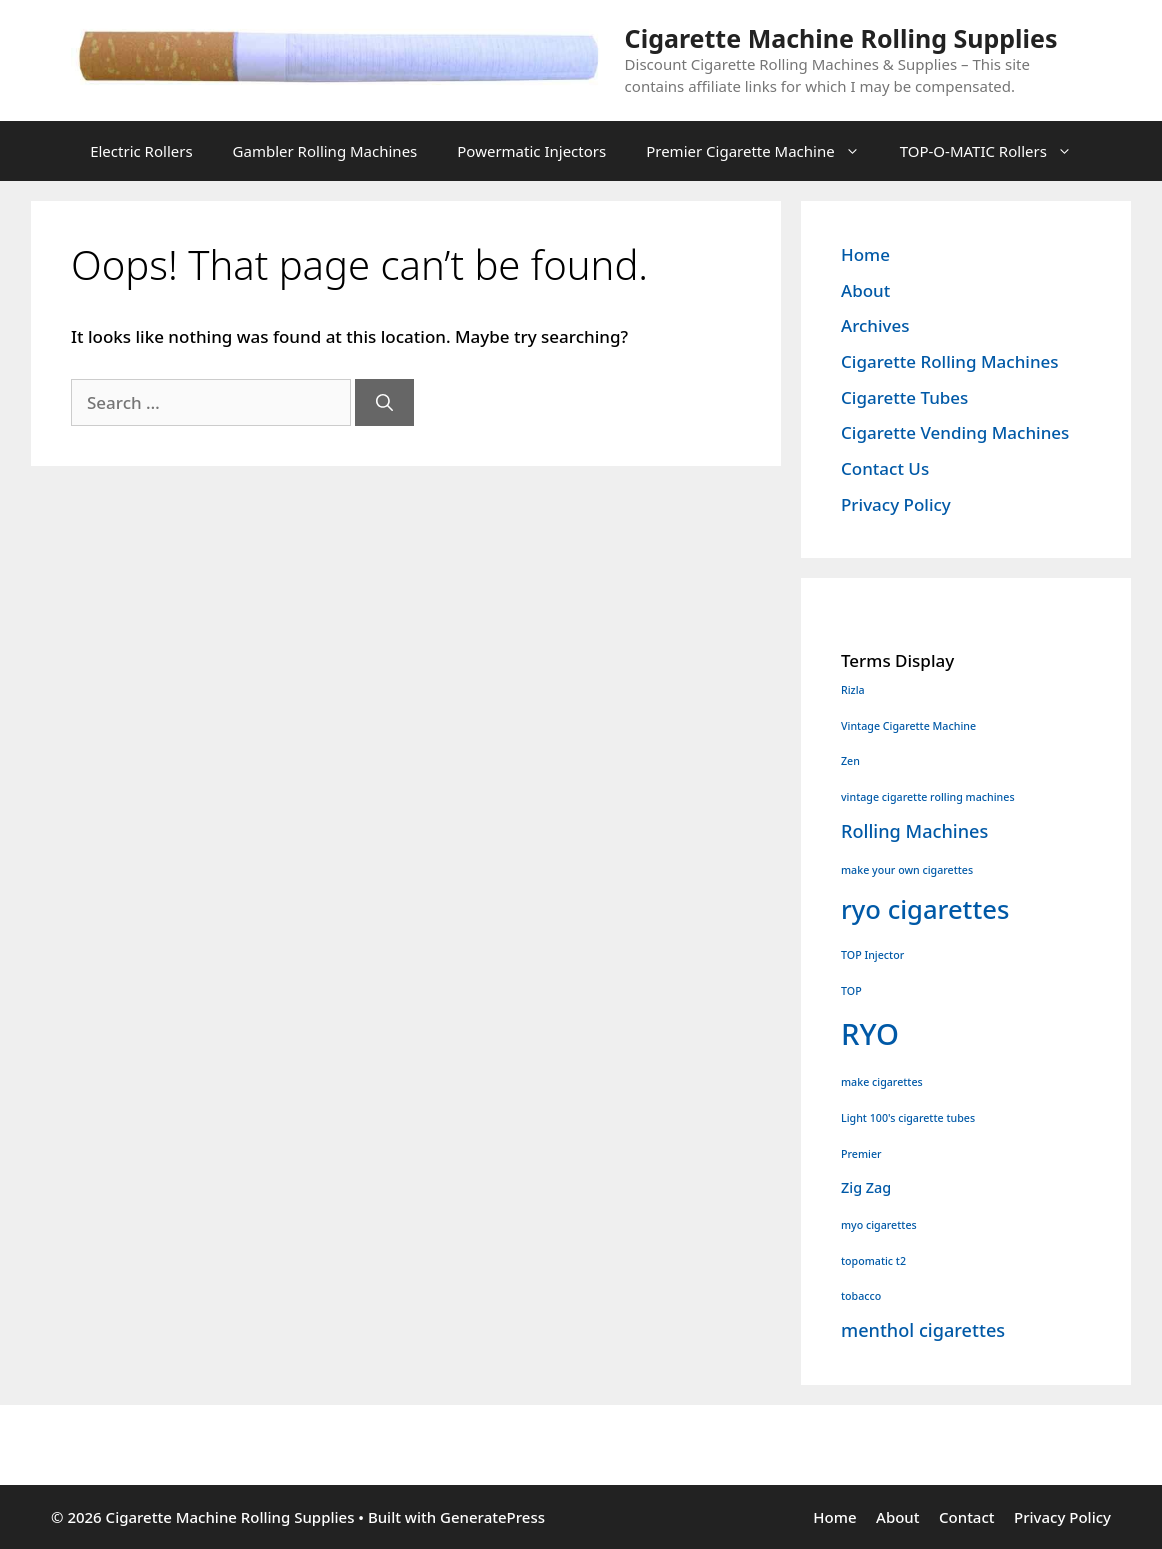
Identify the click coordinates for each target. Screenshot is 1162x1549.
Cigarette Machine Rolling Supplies (841, 38)
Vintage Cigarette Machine (908, 726)
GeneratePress (492, 1517)
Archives (875, 325)
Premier (861, 1154)
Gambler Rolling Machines (325, 151)
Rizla (853, 690)
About (865, 290)
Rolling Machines (914, 831)
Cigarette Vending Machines (955, 432)
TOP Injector (872, 955)
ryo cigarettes (925, 909)
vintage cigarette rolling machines (928, 797)
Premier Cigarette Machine (763, 151)
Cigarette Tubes (904, 397)
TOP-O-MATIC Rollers (996, 151)
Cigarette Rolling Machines (950, 361)
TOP (851, 991)
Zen (850, 761)
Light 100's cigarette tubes (908, 1118)
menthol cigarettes (923, 1330)
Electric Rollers (141, 151)
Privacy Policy (896, 504)
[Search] (384, 403)
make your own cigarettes (907, 870)
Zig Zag (866, 1187)
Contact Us (885, 468)
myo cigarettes (879, 1225)
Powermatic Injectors (531, 151)
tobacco (861, 1296)
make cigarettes (882, 1082)
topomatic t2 (873, 1261)
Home (865, 254)
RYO (870, 1034)
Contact (967, 1517)
